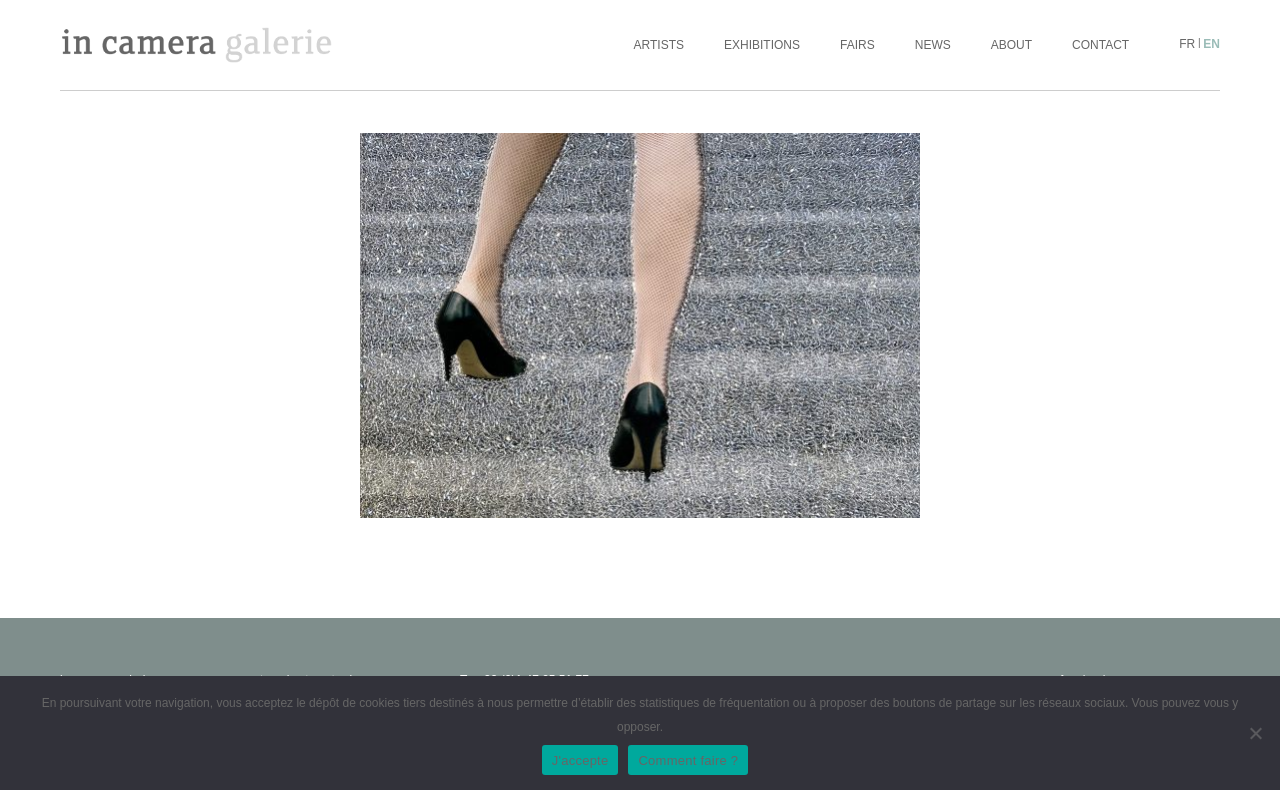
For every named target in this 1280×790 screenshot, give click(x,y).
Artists (659, 45)
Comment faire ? (688, 760)
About (1011, 45)
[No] (1255, 733)
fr (1187, 44)
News (933, 45)
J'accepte (580, 760)
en (1211, 44)
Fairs (857, 45)
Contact (1100, 45)
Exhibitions (762, 45)
